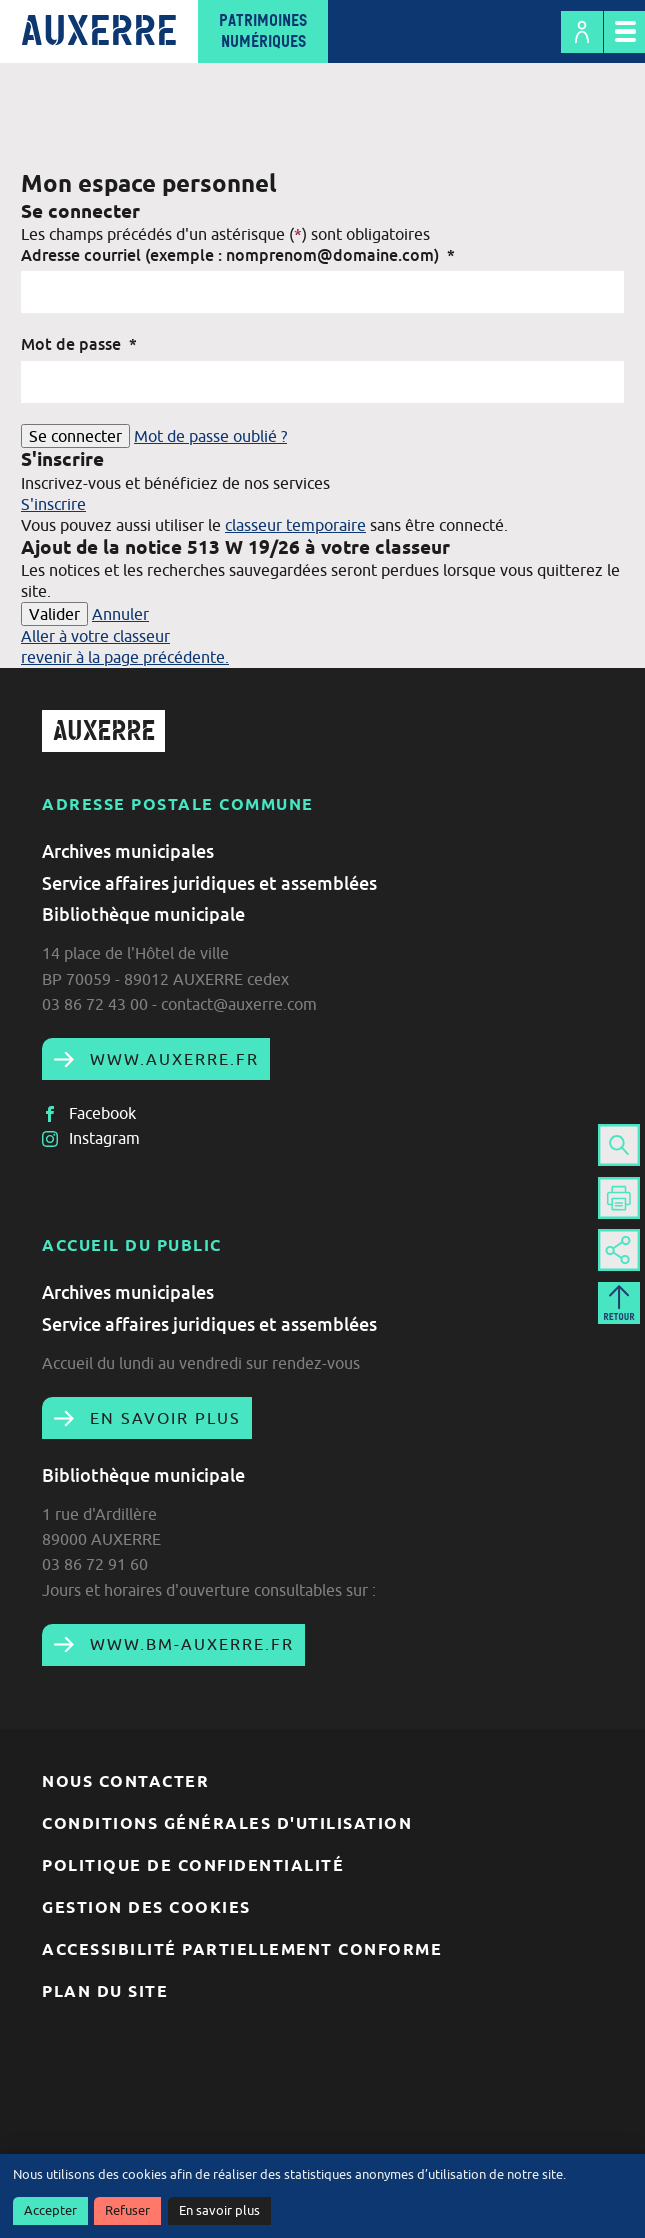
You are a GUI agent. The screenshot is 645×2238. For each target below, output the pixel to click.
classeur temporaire (295, 525)
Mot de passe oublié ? (210, 436)
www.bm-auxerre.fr (189, 1644)
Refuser (127, 2210)
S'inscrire (53, 504)
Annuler (120, 614)
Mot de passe (79, 344)
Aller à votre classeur (95, 636)
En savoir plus (219, 2210)
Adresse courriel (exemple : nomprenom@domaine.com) (238, 255)
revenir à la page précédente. (125, 657)
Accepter (50, 2210)
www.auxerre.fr (171, 1059)
